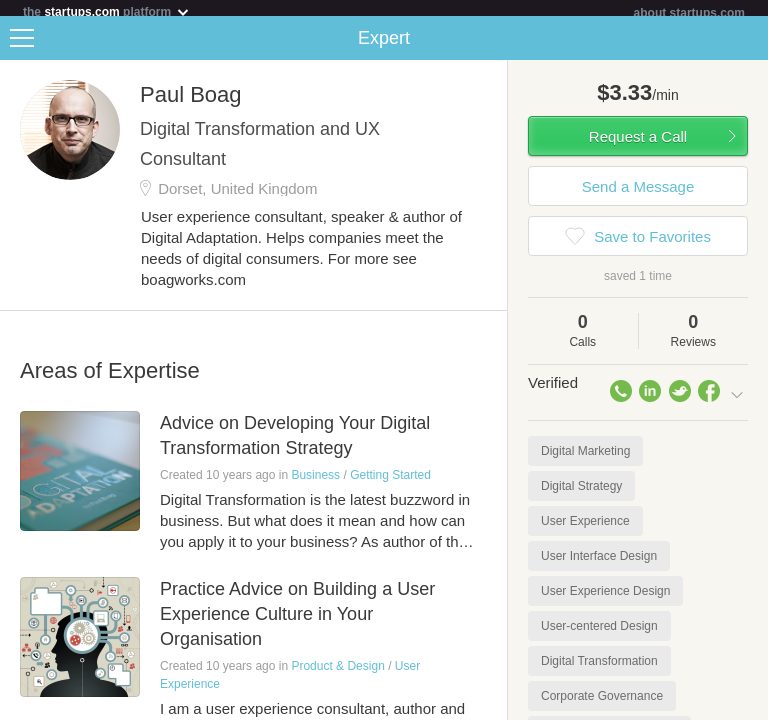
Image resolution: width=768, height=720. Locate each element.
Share (748, 46)
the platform (107, 11)
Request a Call (638, 144)
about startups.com (689, 13)
